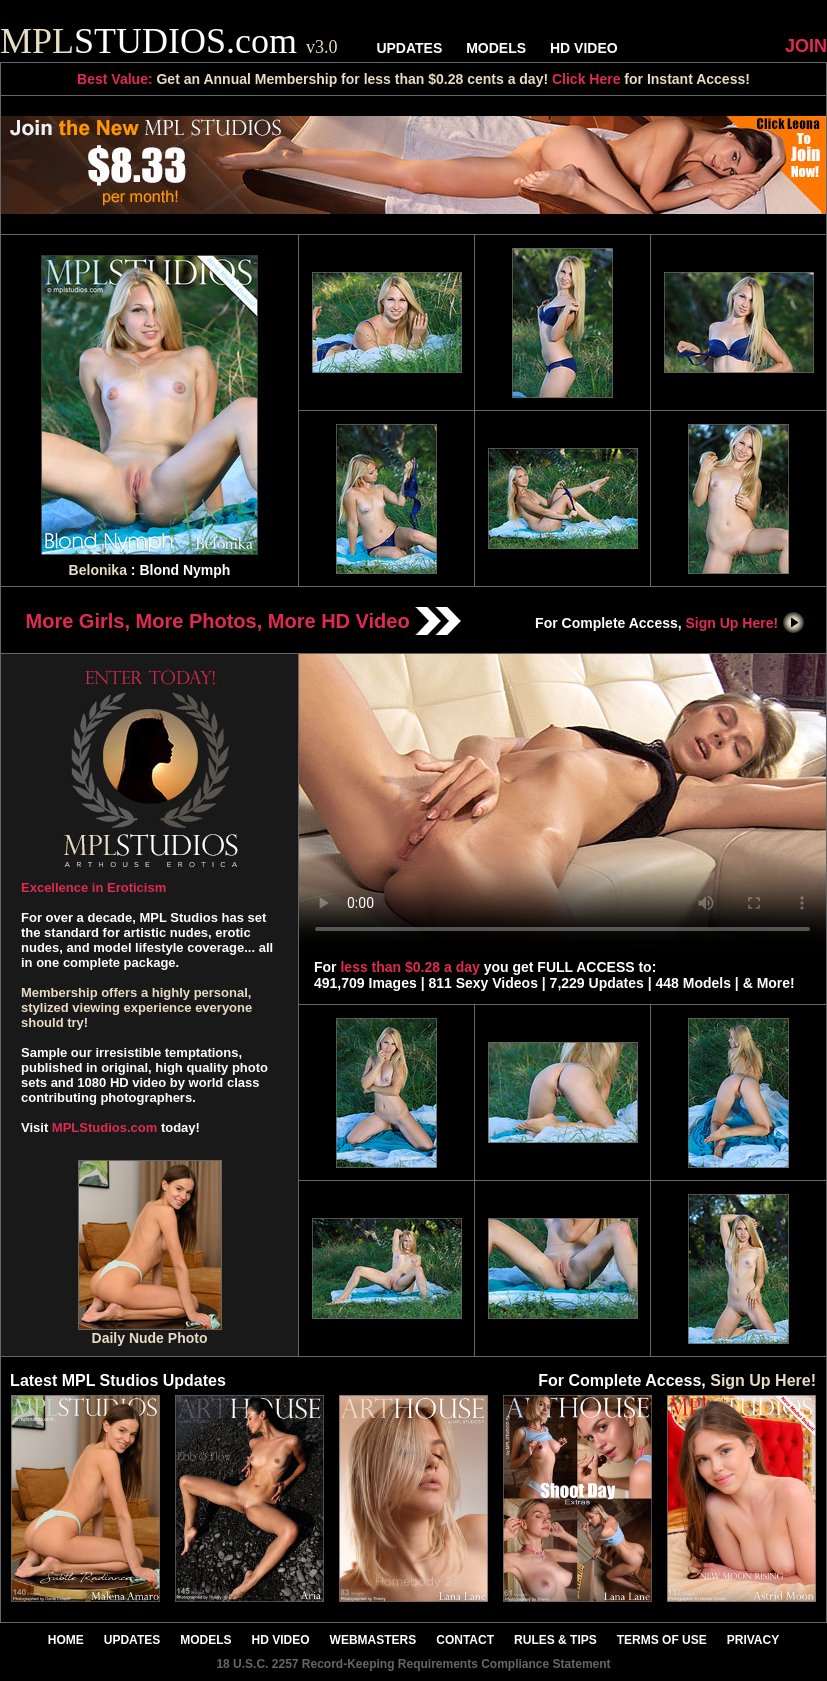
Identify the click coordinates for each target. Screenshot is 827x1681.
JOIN (806, 46)
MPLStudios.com (104, 1127)
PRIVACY (753, 1640)
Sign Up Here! (746, 623)
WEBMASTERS (373, 1640)
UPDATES (409, 48)
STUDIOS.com (169, 41)
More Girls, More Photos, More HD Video (244, 621)
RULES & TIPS (555, 1640)
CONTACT (465, 1640)
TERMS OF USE (662, 1640)
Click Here (586, 79)
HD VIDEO (584, 48)
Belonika (98, 570)
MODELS (496, 48)
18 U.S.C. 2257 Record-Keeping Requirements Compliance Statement (413, 1664)
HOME (66, 1640)
